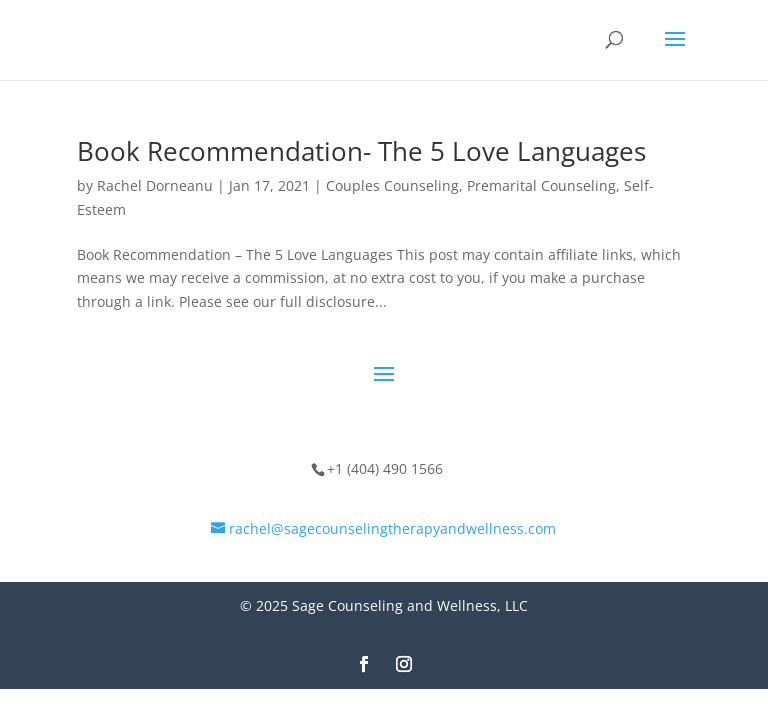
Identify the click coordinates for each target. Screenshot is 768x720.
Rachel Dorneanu (155, 185)
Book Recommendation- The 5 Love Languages (361, 151)
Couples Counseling (392, 185)
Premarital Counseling (541, 185)
